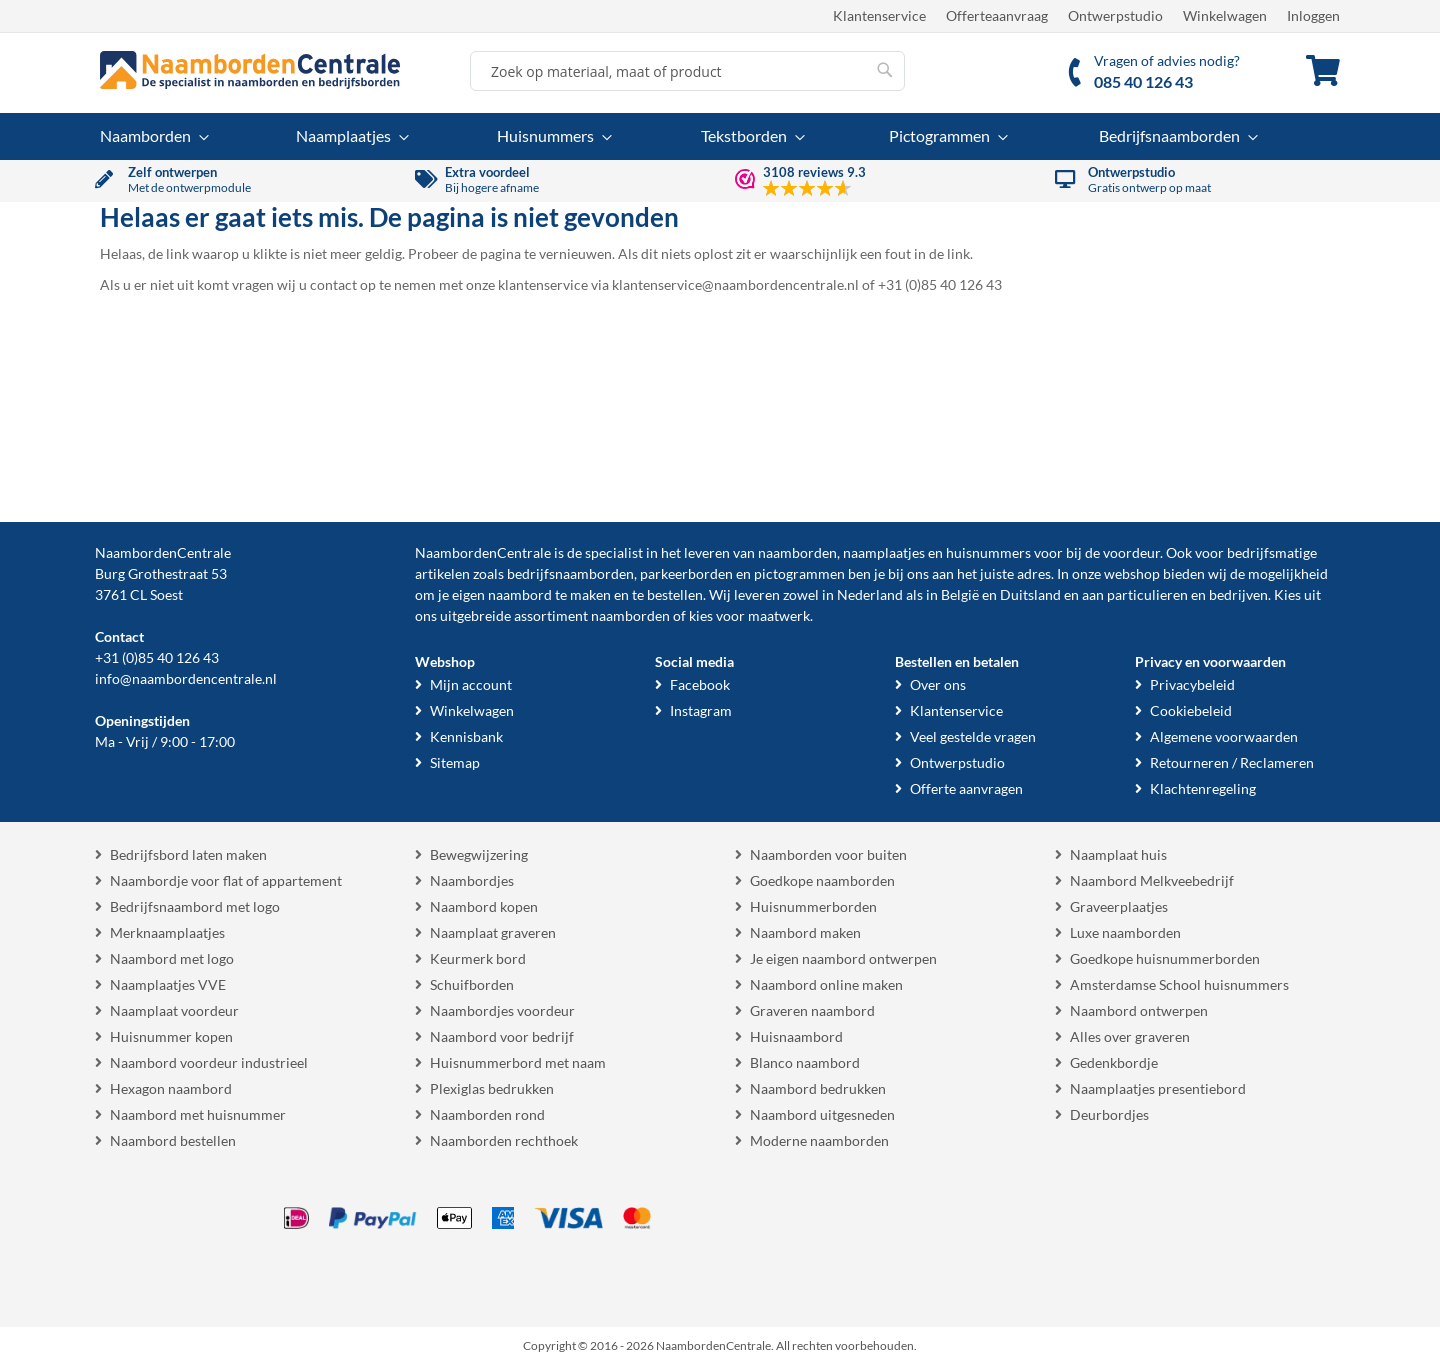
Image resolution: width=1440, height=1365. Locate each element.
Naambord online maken (826, 984)
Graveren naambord (812, 1010)
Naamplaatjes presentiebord (1158, 1088)
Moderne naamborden (819, 1140)
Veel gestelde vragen (973, 736)
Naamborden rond (487, 1114)
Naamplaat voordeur (174, 1010)
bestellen (675, 594)
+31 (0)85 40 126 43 (157, 657)
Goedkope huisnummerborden (1165, 958)
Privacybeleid (1192, 684)
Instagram (701, 710)
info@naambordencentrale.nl (186, 678)
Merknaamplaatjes (167, 932)
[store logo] (250, 70)
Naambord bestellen (173, 1140)
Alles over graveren (1130, 1036)
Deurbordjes (1109, 1114)
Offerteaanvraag (997, 15)
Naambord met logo (172, 958)
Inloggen (1313, 15)
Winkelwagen (1225, 15)
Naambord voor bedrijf (502, 1036)
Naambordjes (472, 880)
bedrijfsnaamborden (570, 573)
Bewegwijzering (479, 854)
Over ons (938, 684)
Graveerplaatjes (1119, 906)
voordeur (1131, 552)
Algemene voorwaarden (1224, 736)
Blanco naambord (805, 1062)
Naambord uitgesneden (822, 1114)
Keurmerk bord (478, 958)
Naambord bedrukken (818, 1088)
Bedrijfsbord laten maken (188, 854)
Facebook (700, 684)
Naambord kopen (484, 906)
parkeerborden (686, 573)
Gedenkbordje (1114, 1062)
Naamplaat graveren (493, 932)
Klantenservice (879, 15)
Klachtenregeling (1203, 788)
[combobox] (687, 71)
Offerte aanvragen (966, 788)
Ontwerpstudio (1115, 15)
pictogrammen (799, 573)
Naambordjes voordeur (502, 1010)
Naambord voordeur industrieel (209, 1062)
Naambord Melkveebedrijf (1152, 880)
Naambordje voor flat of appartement (226, 880)
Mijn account (471, 684)
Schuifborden (472, 984)
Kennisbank (466, 736)
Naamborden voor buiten (828, 854)
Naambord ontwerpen (1139, 1010)
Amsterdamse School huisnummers (1179, 984)
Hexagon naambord (171, 1088)
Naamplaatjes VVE (168, 984)
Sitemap (455, 762)
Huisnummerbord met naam (518, 1062)
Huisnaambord (796, 1036)
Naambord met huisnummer (198, 1114)
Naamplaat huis (1118, 854)
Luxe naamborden (1125, 932)
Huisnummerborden (813, 906)
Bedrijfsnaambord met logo (195, 906)
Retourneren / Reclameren (1232, 762)
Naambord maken (805, 932)
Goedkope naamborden (822, 880)
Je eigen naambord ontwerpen (843, 958)
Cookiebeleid (1191, 710)
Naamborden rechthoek (504, 1140)
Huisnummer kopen (171, 1036)
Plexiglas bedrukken (492, 1088)
